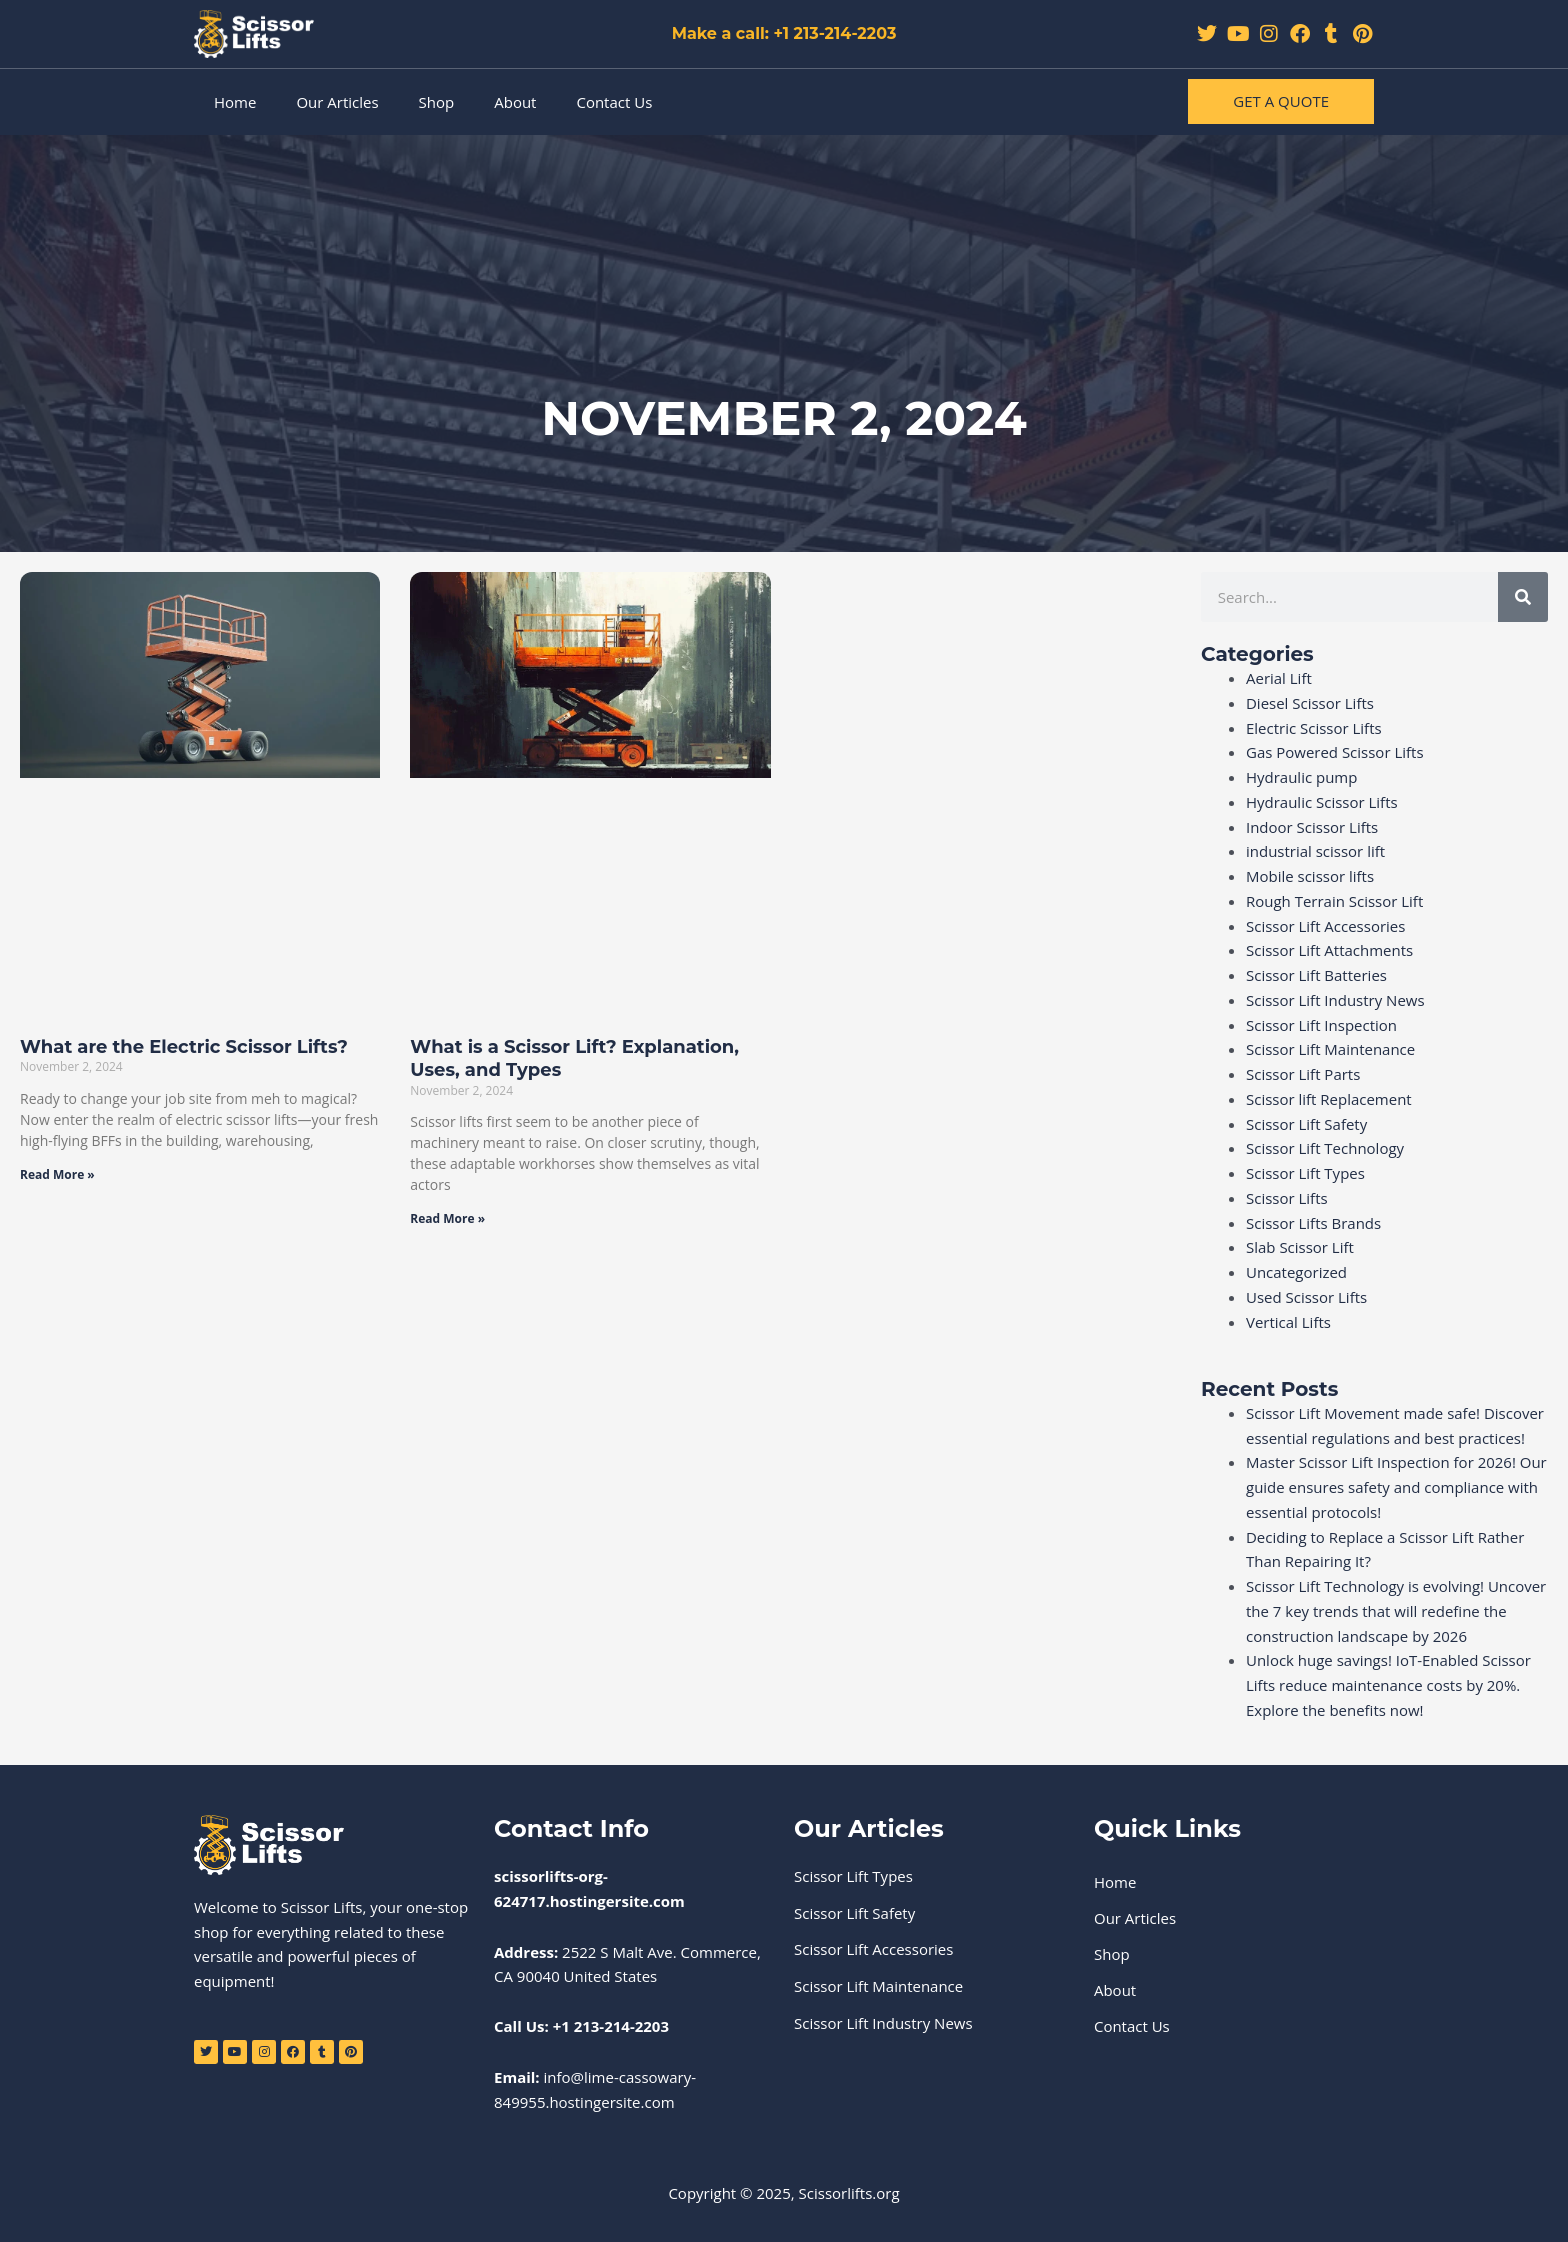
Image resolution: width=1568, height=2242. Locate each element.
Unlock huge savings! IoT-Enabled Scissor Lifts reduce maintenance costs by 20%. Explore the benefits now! (1388, 1685)
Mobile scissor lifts (1310, 876)
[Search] (1523, 597)
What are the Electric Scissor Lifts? (184, 1047)
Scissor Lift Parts (1303, 1074)
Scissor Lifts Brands (1313, 1223)
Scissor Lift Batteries (1316, 975)
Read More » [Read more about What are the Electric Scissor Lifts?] (57, 1174)
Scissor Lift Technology (1325, 1148)
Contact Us (614, 102)
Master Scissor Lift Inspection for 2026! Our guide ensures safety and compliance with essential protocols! (1396, 1487)
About (515, 102)
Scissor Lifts (1287, 1198)
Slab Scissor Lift (1300, 1247)
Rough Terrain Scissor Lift (1334, 901)
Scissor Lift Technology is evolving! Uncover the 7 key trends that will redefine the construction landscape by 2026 (1396, 1611)
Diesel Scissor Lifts (1310, 703)
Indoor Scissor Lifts (1312, 827)
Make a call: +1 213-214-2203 (784, 33)
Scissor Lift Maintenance (1330, 1049)
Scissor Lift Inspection (1321, 1025)
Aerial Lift (1279, 678)
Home (235, 102)
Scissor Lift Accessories (1326, 926)
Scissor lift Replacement (1329, 1099)
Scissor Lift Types (1305, 1173)
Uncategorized (1296, 1272)
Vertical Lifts (1288, 1322)
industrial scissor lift (1315, 851)
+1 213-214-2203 (611, 2026)
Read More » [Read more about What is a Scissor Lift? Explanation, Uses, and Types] (447, 1218)
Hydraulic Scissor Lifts (1322, 802)
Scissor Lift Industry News (1335, 1000)
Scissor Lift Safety (1306, 1124)
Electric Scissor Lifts (1314, 728)
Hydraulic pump (1302, 777)
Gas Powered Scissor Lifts (1335, 752)
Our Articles (337, 102)
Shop (437, 102)
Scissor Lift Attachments (1329, 950)
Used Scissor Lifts (1306, 1297)
